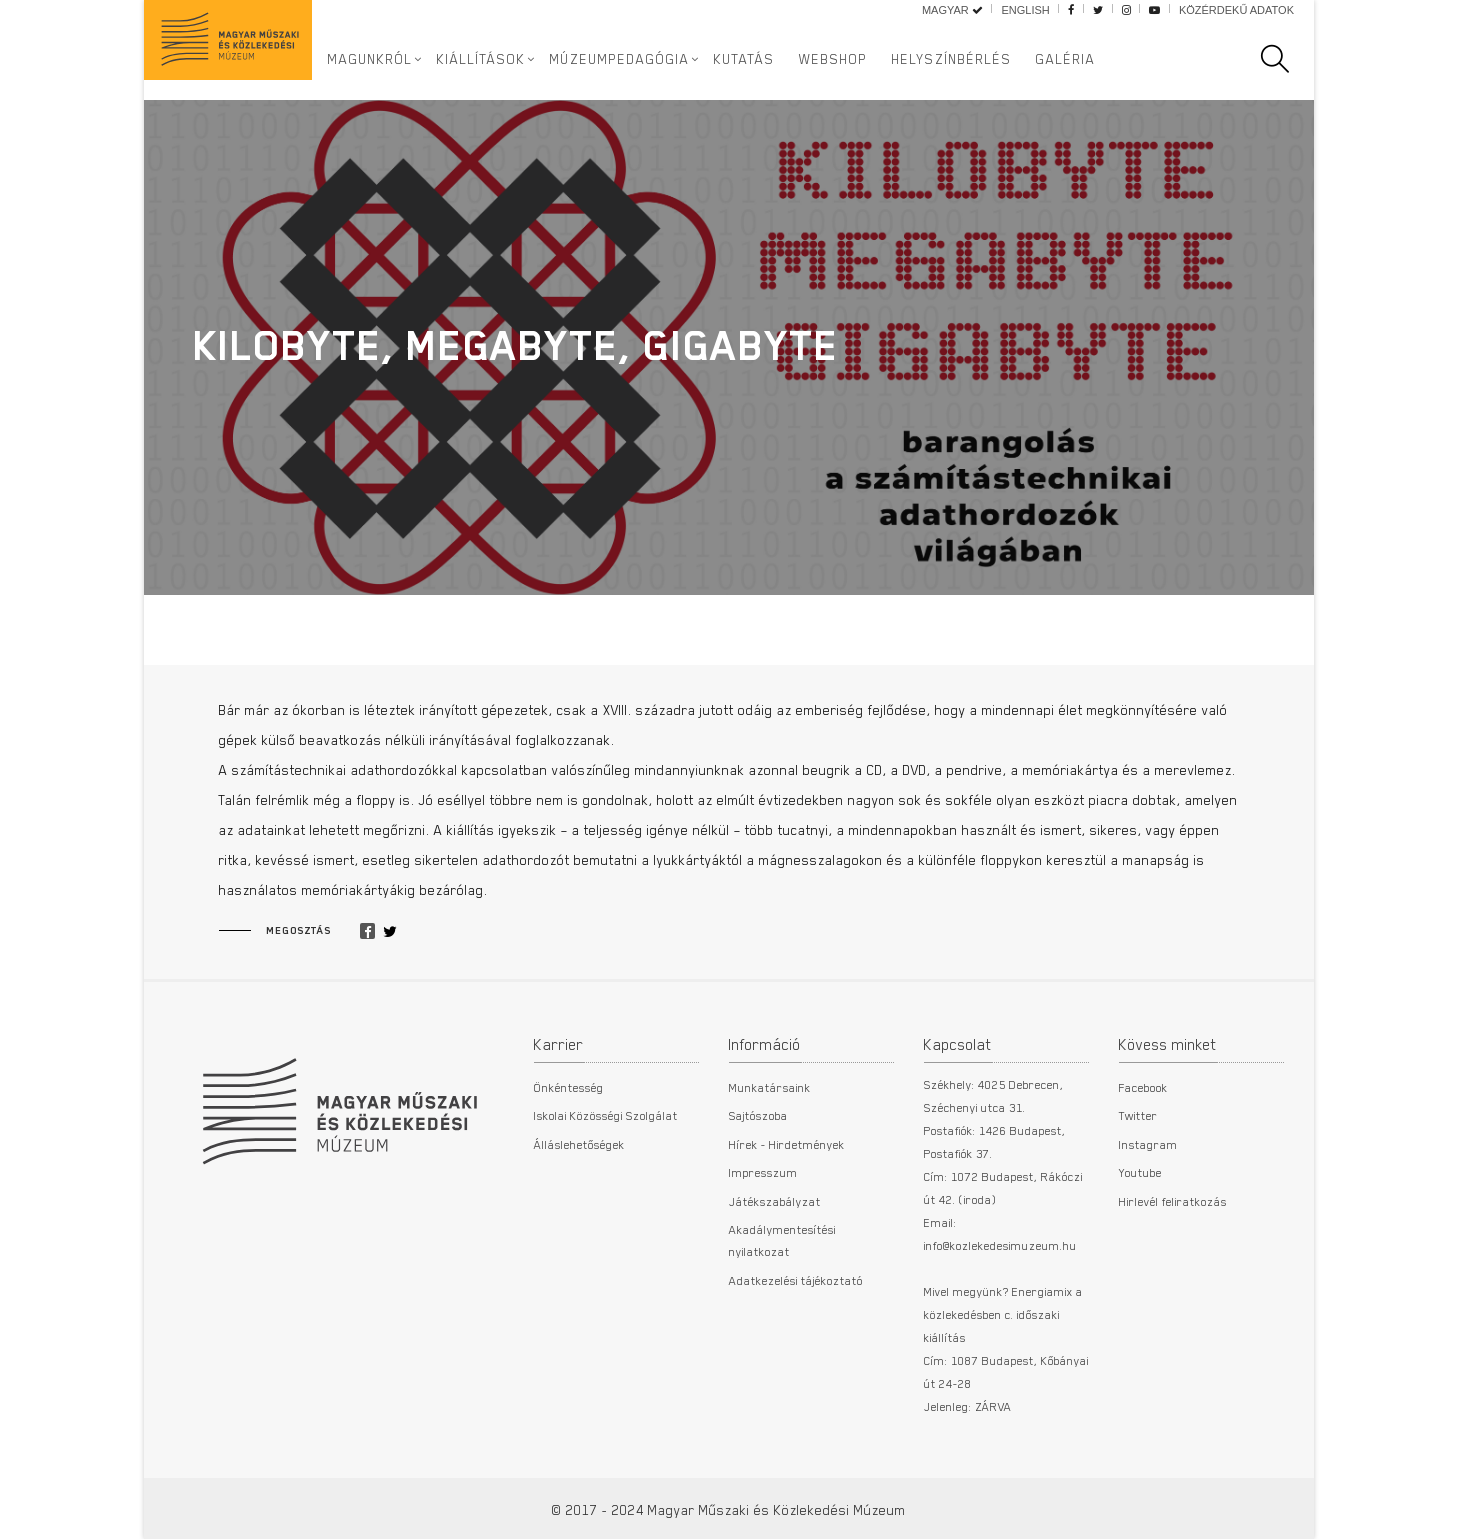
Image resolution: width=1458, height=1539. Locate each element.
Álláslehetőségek (579, 1144)
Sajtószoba (758, 1115)
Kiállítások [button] (481, 59)
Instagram (1148, 1144)
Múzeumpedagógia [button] (620, 59)
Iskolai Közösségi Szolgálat (606, 1115)
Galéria (1066, 59)
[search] (1285, 59)
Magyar (952, 10)
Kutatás (744, 59)
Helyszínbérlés (952, 59)
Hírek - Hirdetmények (787, 1144)
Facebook (1143, 1087)
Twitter (1138, 1115)
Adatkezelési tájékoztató (796, 1280)
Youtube (1140, 1172)
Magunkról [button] (370, 59)
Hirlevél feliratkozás (1173, 1201)
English (1025, 10)
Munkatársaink (770, 1087)
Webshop (833, 59)
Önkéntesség (569, 1087)
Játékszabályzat (775, 1201)
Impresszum (763, 1172)
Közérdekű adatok (1236, 10)
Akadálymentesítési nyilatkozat (782, 1240)
